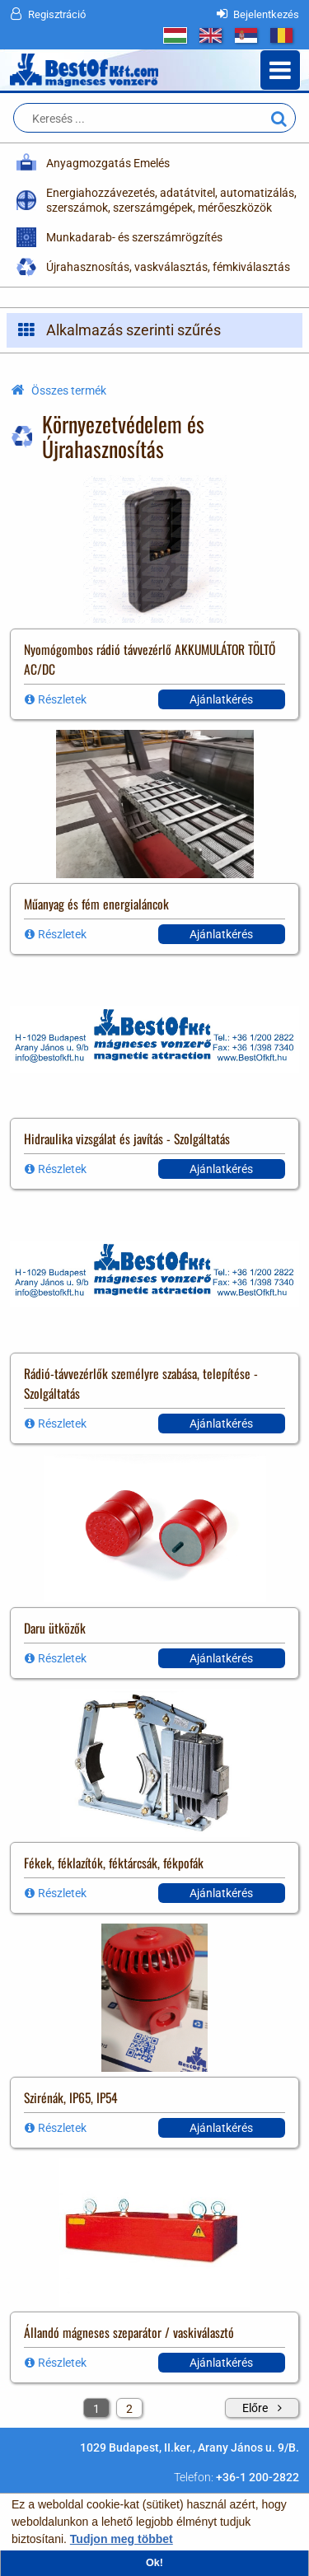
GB (210, 35)
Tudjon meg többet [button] (121, 2539)
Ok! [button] (154, 2563)
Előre (255, 2408)
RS (246, 35)
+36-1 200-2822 (257, 2477)
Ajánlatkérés (221, 699)
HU (175, 35)
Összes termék (68, 390)
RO (281, 35)
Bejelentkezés (266, 14)
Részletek (62, 699)
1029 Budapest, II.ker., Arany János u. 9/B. (189, 2447)
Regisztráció (57, 14)
